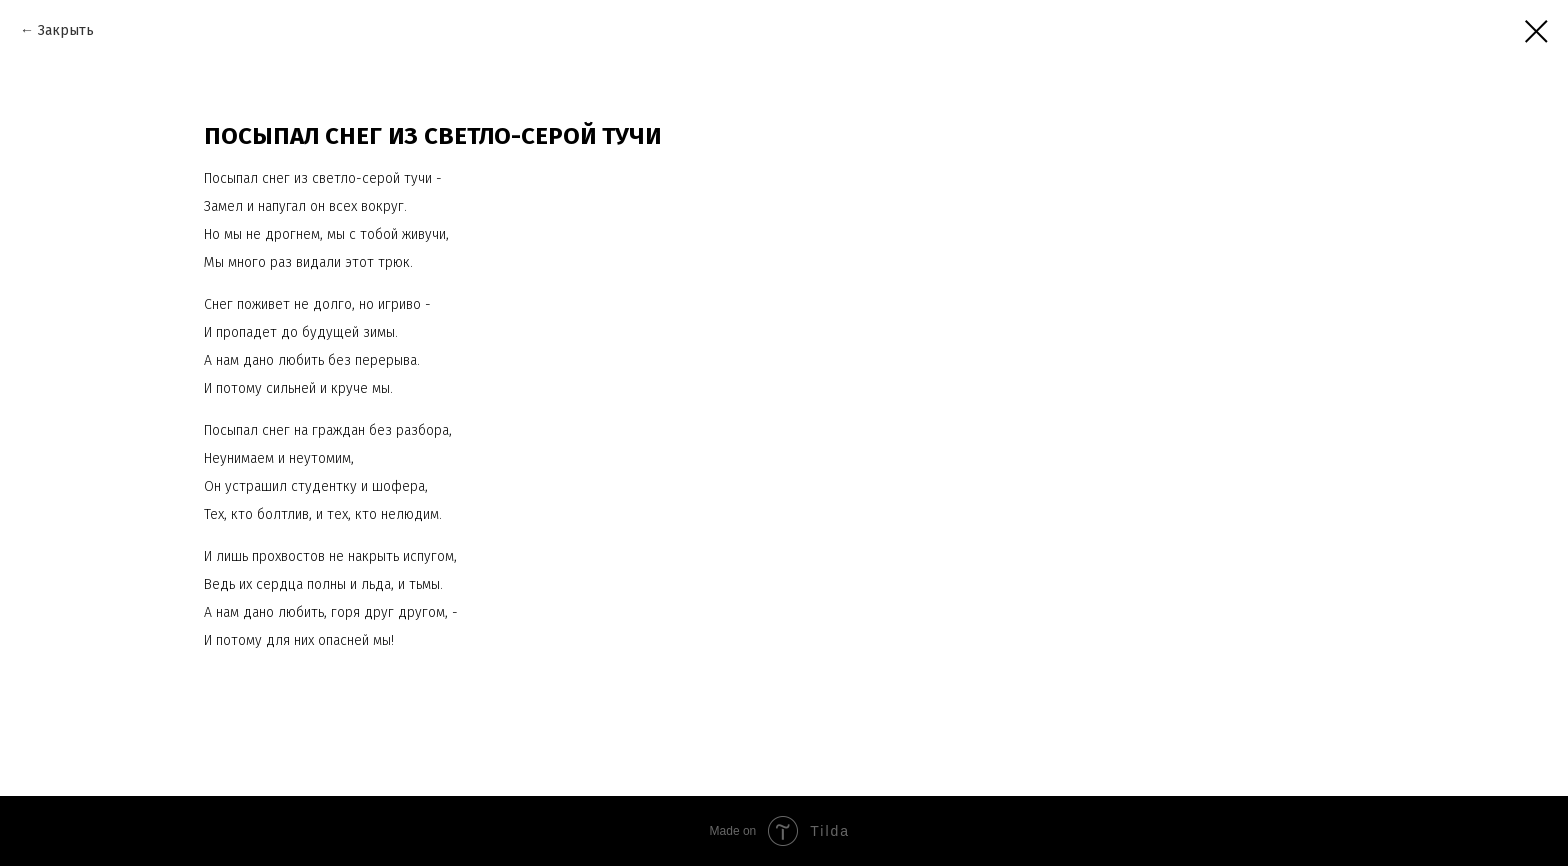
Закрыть (66, 30)
